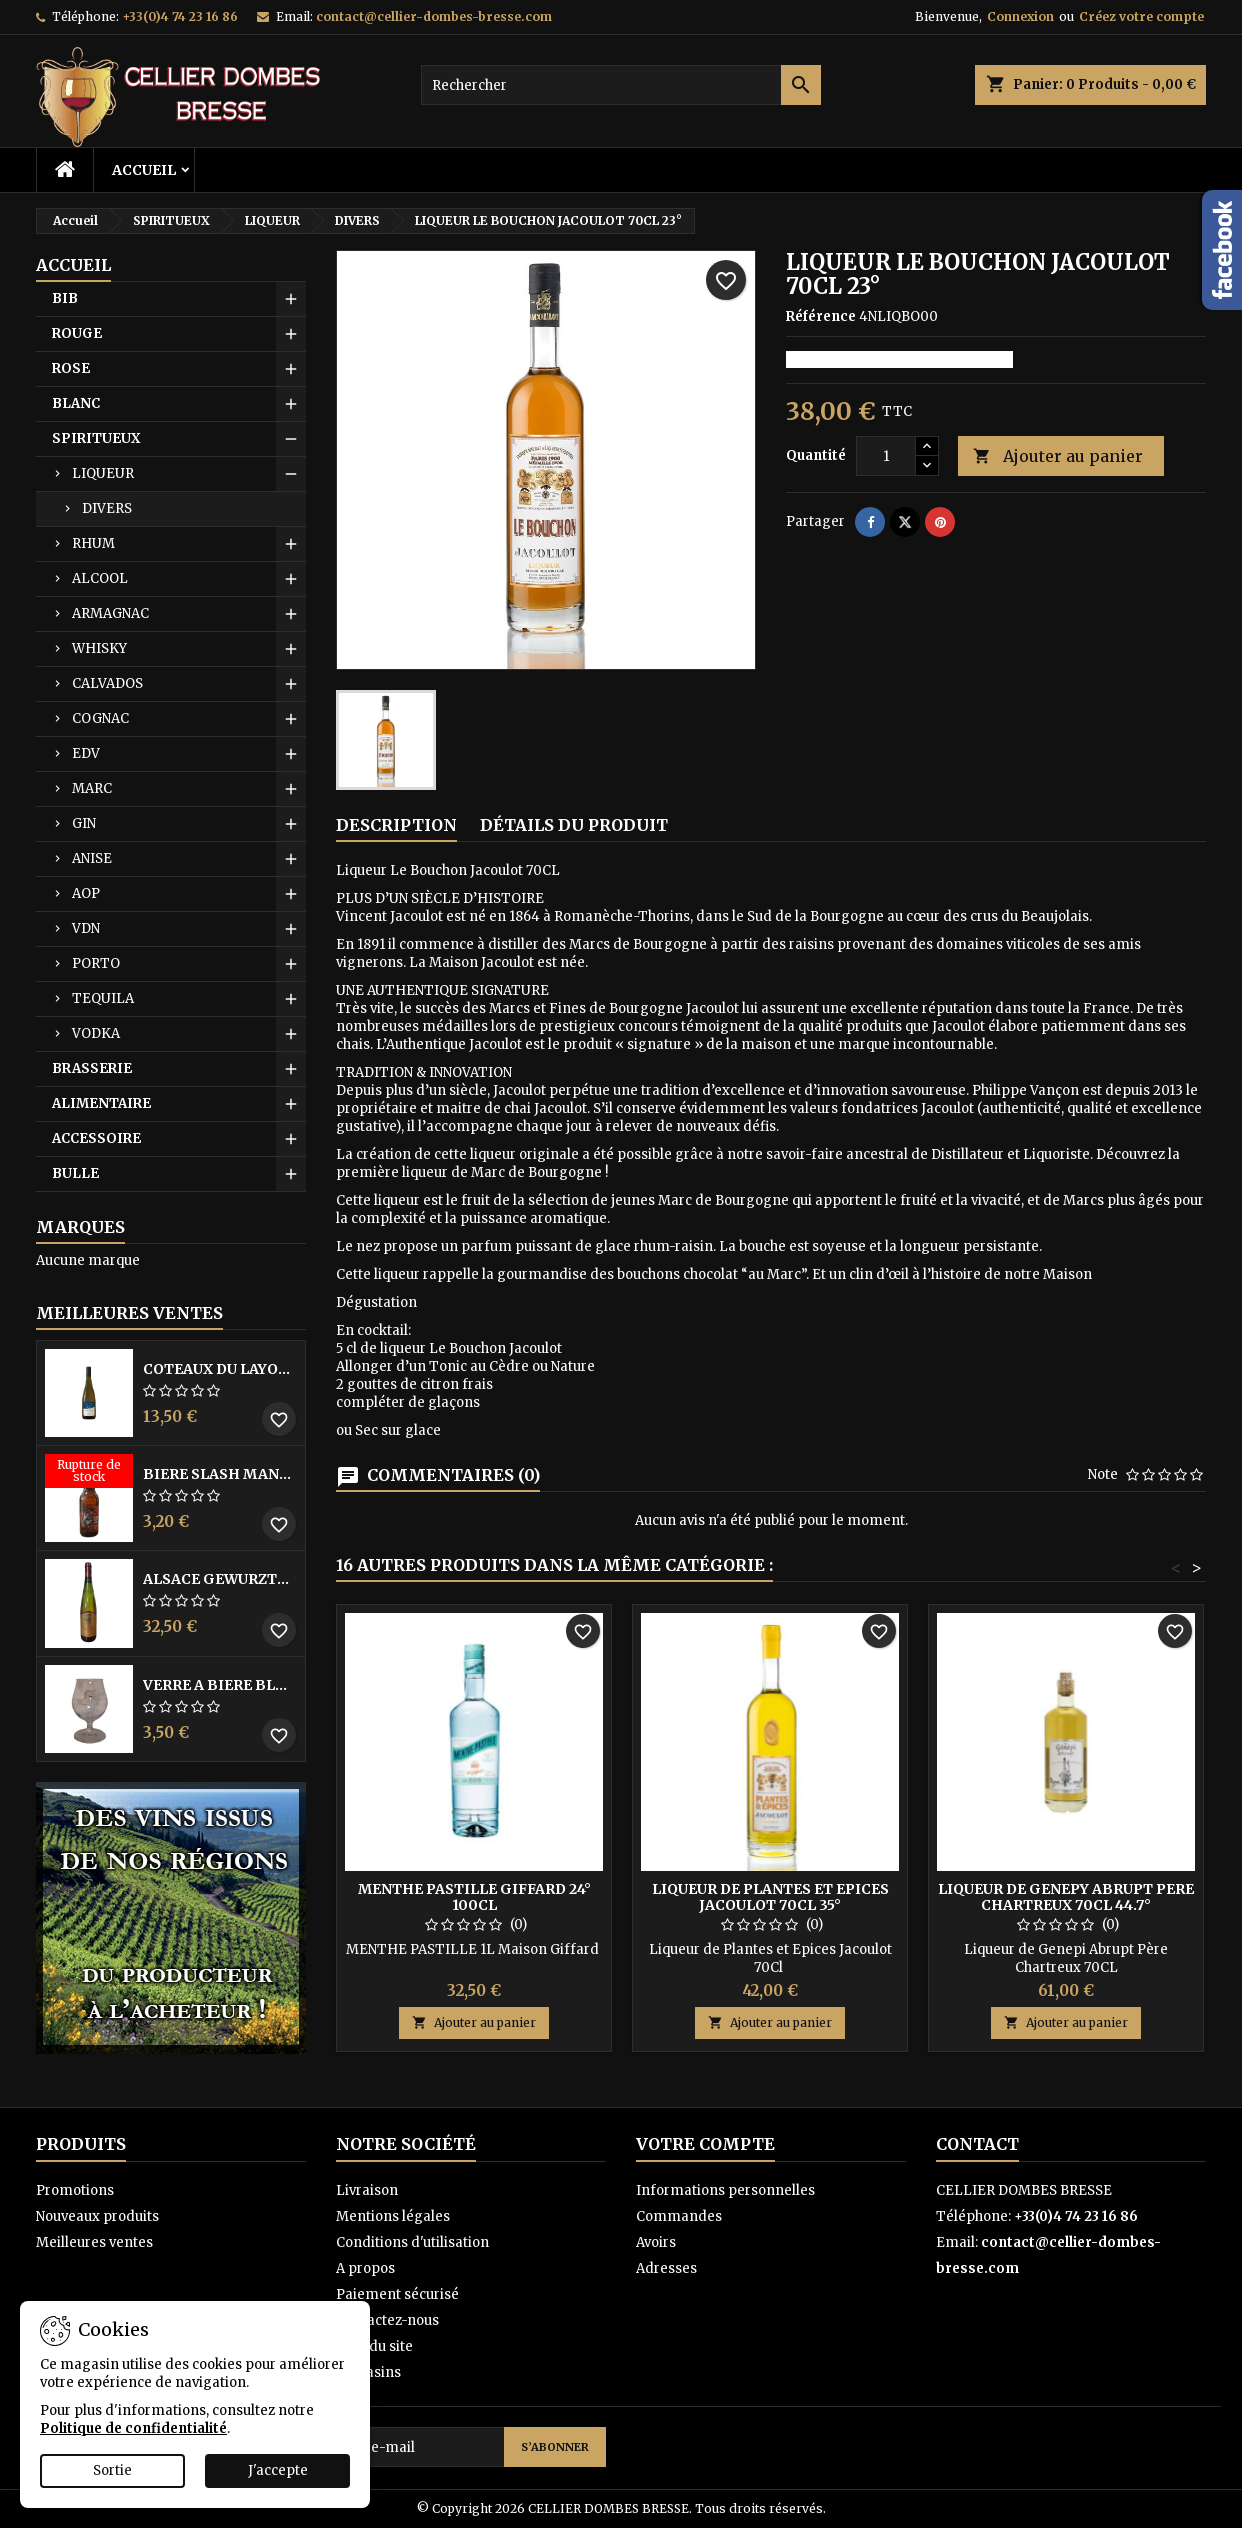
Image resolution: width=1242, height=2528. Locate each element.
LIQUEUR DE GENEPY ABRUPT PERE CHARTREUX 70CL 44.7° (1066, 1897)
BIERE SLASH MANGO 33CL (220, 1474)
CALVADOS (107, 683)
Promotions (75, 2190)
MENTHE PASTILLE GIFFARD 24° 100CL (474, 1897)
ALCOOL (100, 578)
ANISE (92, 858)
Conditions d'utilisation (412, 2242)
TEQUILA (103, 998)
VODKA (96, 1033)
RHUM (93, 543)
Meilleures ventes (94, 2242)
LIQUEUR (103, 473)
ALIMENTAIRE (101, 1103)
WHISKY (99, 648)
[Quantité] (886, 456)
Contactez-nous (387, 2320)
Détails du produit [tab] (574, 825)
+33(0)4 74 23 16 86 (180, 16)
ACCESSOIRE (96, 1138)
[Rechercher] (621, 85)
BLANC (76, 403)
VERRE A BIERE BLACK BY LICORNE (220, 1685)
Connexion (1020, 16)
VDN (86, 928)
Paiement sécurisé (397, 2294)
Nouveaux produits (97, 2216)
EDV (86, 753)
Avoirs (656, 2242)
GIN (84, 823)
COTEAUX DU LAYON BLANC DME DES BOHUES (220, 1369)
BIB (65, 298)
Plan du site (374, 2346)
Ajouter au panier (1058, 456)
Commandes (679, 2216)
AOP (86, 893)
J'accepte (278, 2470)
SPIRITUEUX (96, 438)
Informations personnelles (725, 2190)
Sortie (112, 2470)
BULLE (75, 1173)
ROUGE (77, 333)
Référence (821, 316)
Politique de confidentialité (133, 2428)
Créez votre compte (1141, 16)
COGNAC (100, 718)
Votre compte (705, 2144)
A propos (365, 2268)
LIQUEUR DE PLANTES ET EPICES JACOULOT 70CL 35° (770, 1897)
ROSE (71, 368)
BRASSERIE (92, 1068)
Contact (977, 2144)
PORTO (96, 963)
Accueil (144, 170)
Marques (80, 1227)
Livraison (367, 2190)
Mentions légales (393, 2216)
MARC (92, 788)
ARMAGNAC (110, 613)
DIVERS (107, 508)
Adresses (666, 2268)
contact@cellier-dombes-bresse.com (434, 16)
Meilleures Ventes (129, 1313)
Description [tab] (396, 825)
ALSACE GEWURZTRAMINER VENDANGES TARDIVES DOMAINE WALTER (220, 1579)
